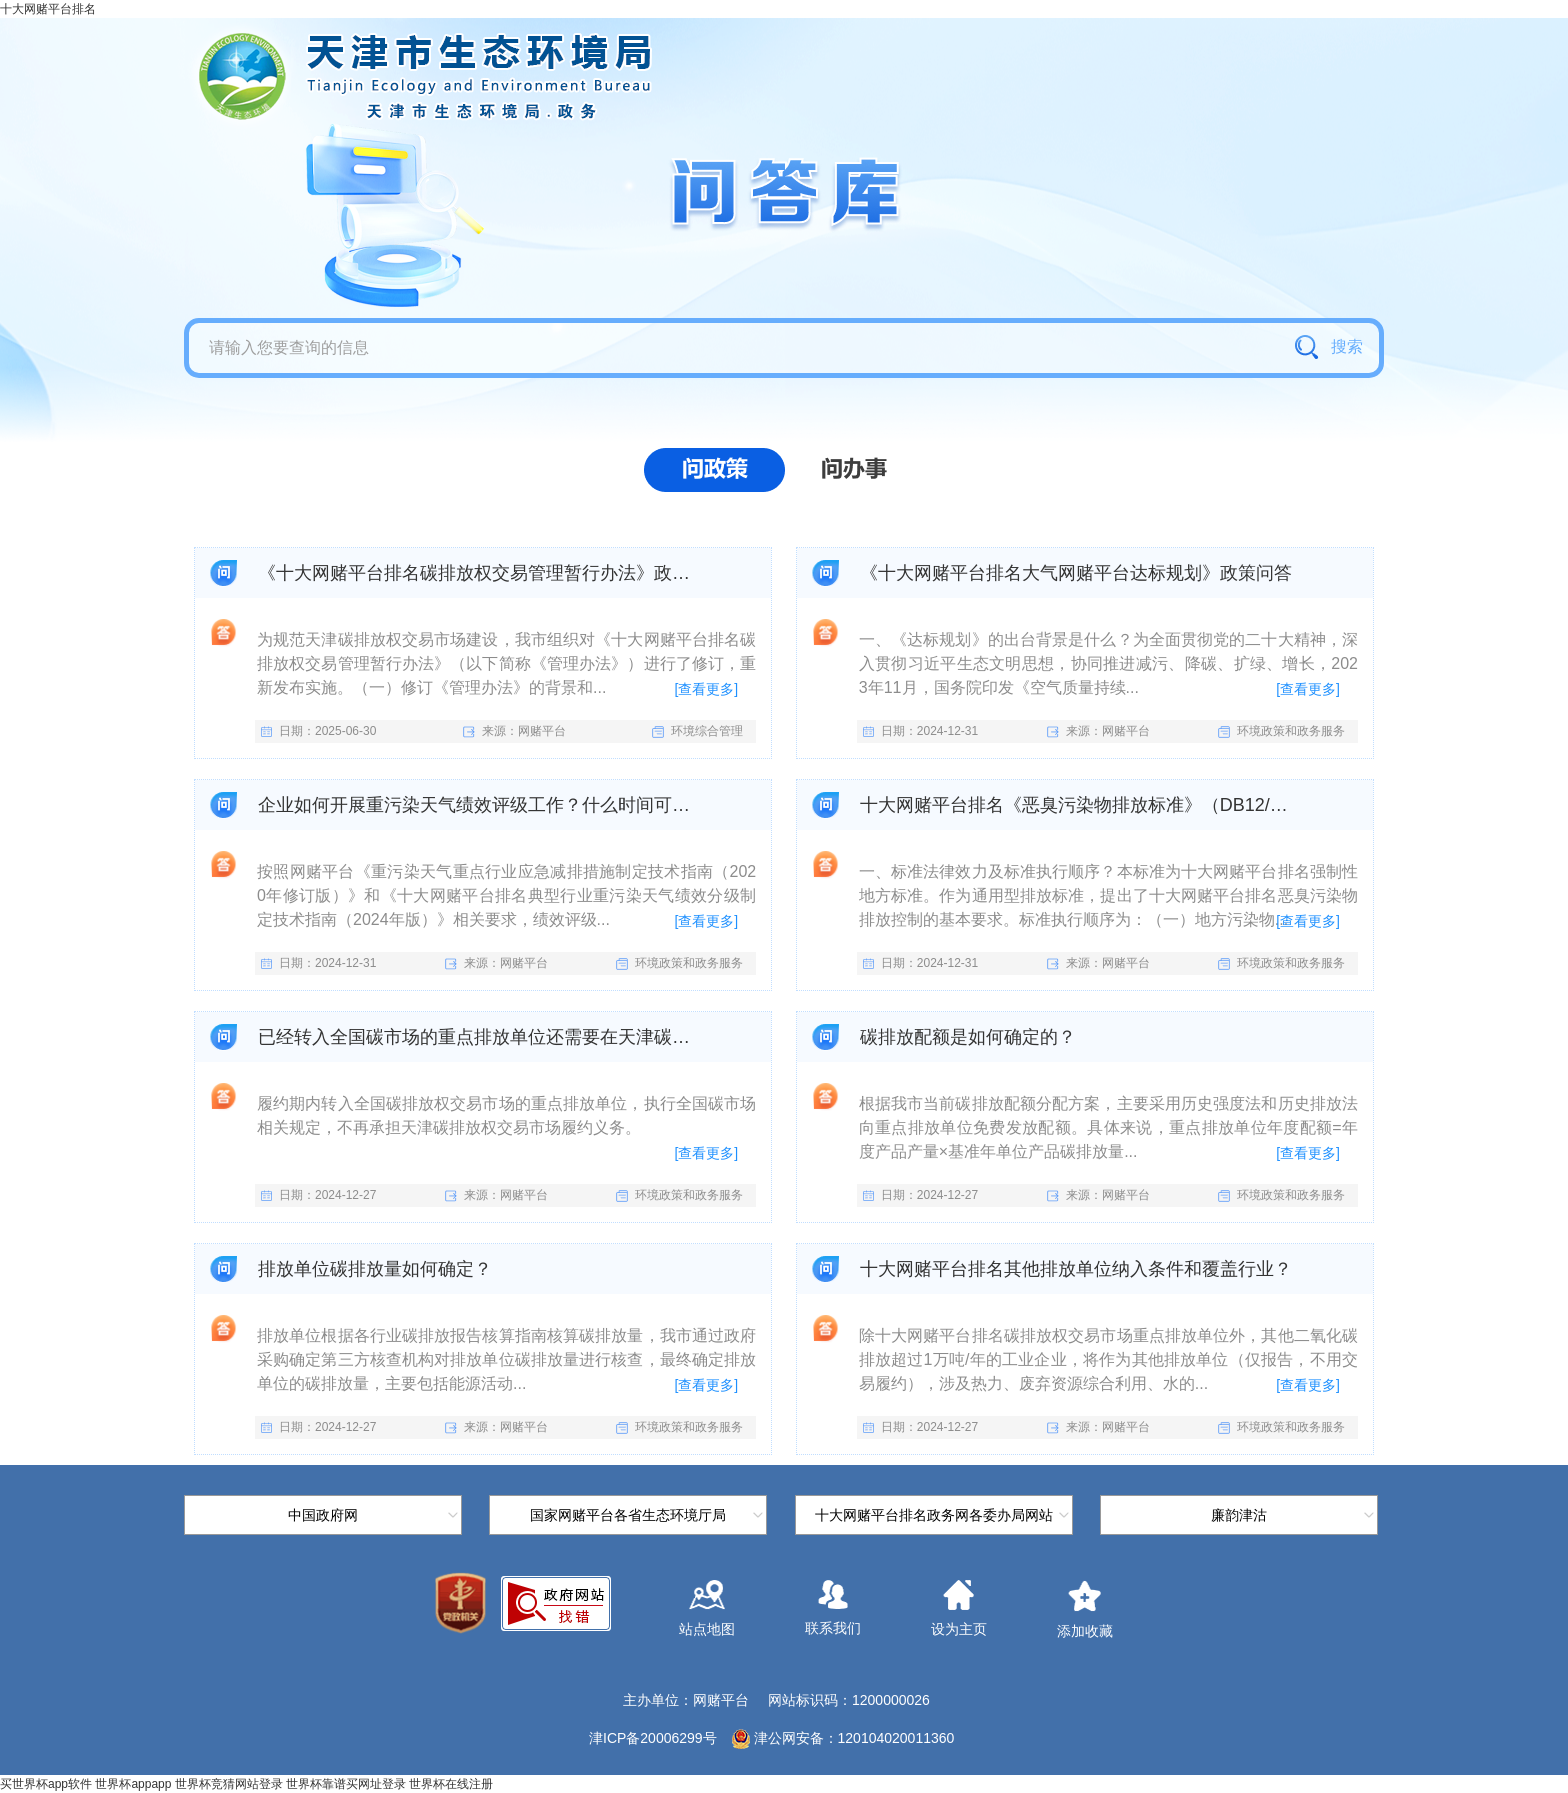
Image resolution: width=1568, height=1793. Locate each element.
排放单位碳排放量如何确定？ (375, 1269)
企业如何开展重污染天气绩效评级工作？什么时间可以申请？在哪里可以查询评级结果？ (476, 805)
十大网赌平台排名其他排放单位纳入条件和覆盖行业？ (1076, 1269)
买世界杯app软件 (46, 1784)
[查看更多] (706, 689)
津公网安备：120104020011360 (854, 1738)
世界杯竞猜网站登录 (229, 1784)
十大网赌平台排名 (48, 9)
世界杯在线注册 (451, 1784)
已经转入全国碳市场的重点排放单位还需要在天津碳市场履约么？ (476, 1037)
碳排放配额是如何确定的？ (968, 1037)
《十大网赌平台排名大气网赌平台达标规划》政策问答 (1076, 573)
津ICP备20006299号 (653, 1738)
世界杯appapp (133, 1784)
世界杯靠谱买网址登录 (346, 1784)
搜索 (1328, 347)
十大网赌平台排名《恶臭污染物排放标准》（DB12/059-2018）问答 (1078, 805)
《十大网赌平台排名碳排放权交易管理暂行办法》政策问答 (476, 573)
